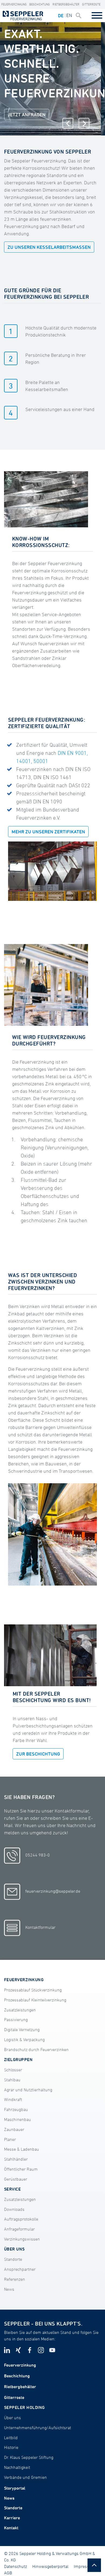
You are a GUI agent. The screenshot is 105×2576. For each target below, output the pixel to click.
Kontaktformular (29, 1928)
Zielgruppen (18, 2059)
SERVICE (12, 2189)
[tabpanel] (50, 78)
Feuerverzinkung (14, 4)
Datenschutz (15, 2566)
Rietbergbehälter (65, 4)
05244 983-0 (27, 1856)
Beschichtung (39, 4)
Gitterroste (91, 4)
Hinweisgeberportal (50, 2566)
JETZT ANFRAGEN (27, 114)
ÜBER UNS (14, 2248)
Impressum (84, 2566)
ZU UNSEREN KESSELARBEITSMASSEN (49, 247)
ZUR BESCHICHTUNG (38, 1754)
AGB (8, 2572)
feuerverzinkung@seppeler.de (42, 1892)
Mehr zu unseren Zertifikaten (48, 831)
